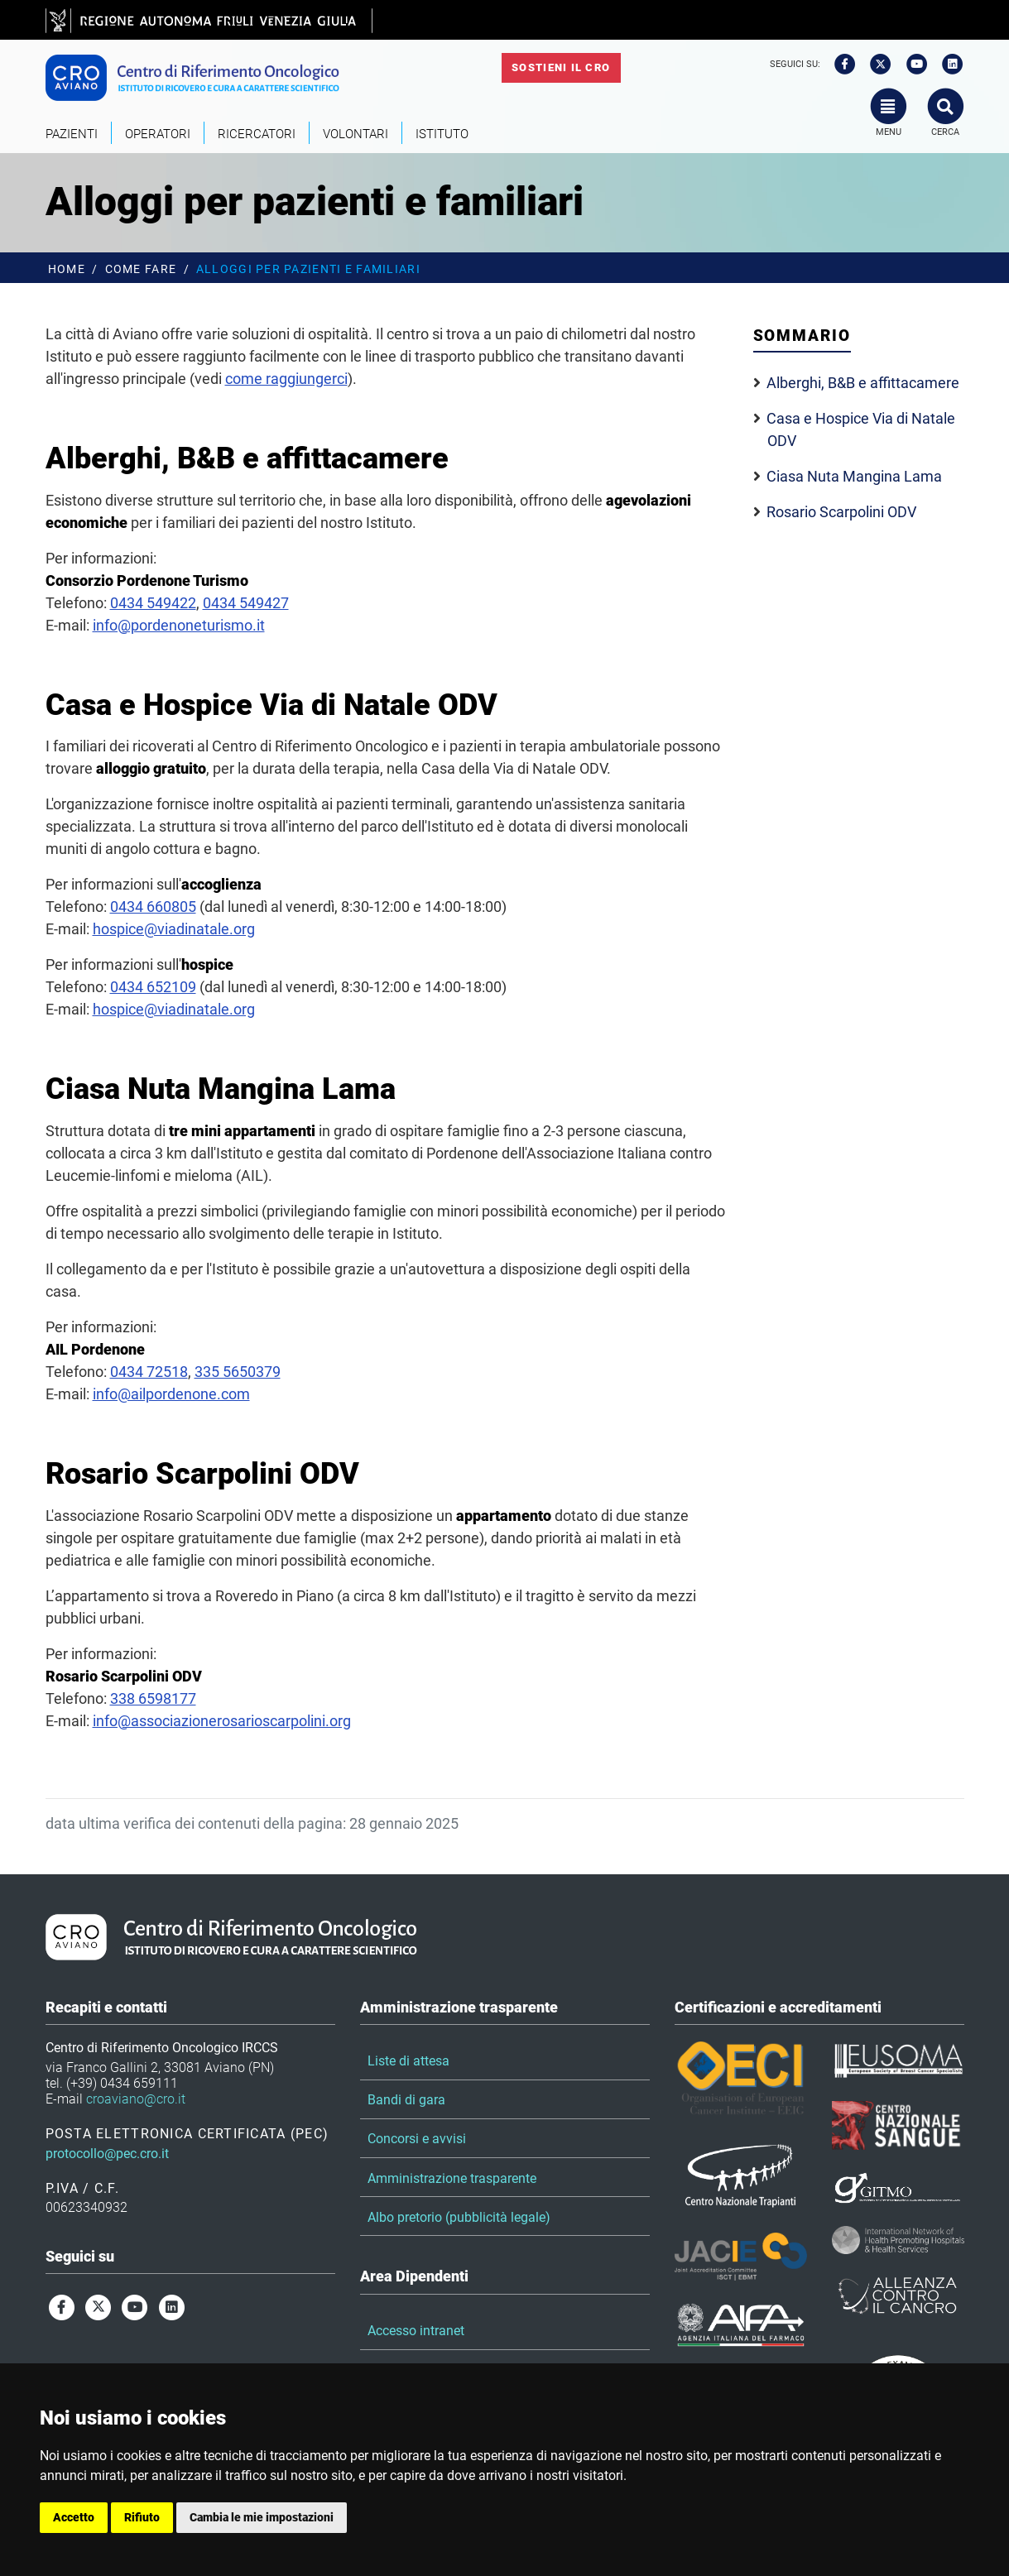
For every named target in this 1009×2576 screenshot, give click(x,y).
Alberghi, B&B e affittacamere (862, 382)
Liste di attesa (408, 2061)
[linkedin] (946, 64)
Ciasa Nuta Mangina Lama (854, 476)
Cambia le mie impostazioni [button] (262, 2517)
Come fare (141, 269)
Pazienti (72, 134)
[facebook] (839, 64)
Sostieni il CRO (561, 67)
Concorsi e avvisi (417, 2139)
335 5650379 (238, 1371)
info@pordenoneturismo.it (179, 625)
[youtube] (911, 64)
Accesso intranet (416, 2331)
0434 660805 (153, 906)
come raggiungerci (286, 378)
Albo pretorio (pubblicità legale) (459, 2217)
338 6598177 (153, 1698)
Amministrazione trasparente (452, 2178)
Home (66, 269)
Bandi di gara (406, 2100)
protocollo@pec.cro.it (107, 2153)
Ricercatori (256, 134)
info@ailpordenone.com (171, 1394)
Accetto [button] (73, 2517)
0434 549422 (153, 603)
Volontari (355, 134)
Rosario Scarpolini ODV (841, 511)
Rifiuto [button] (142, 2517)
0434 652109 (153, 986)
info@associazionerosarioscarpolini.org (222, 1720)
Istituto (442, 134)
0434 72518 (149, 1371)
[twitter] (874, 64)
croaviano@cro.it (135, 2099)
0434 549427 (246, 603)
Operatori (157, 134)
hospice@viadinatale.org (174, 929)
